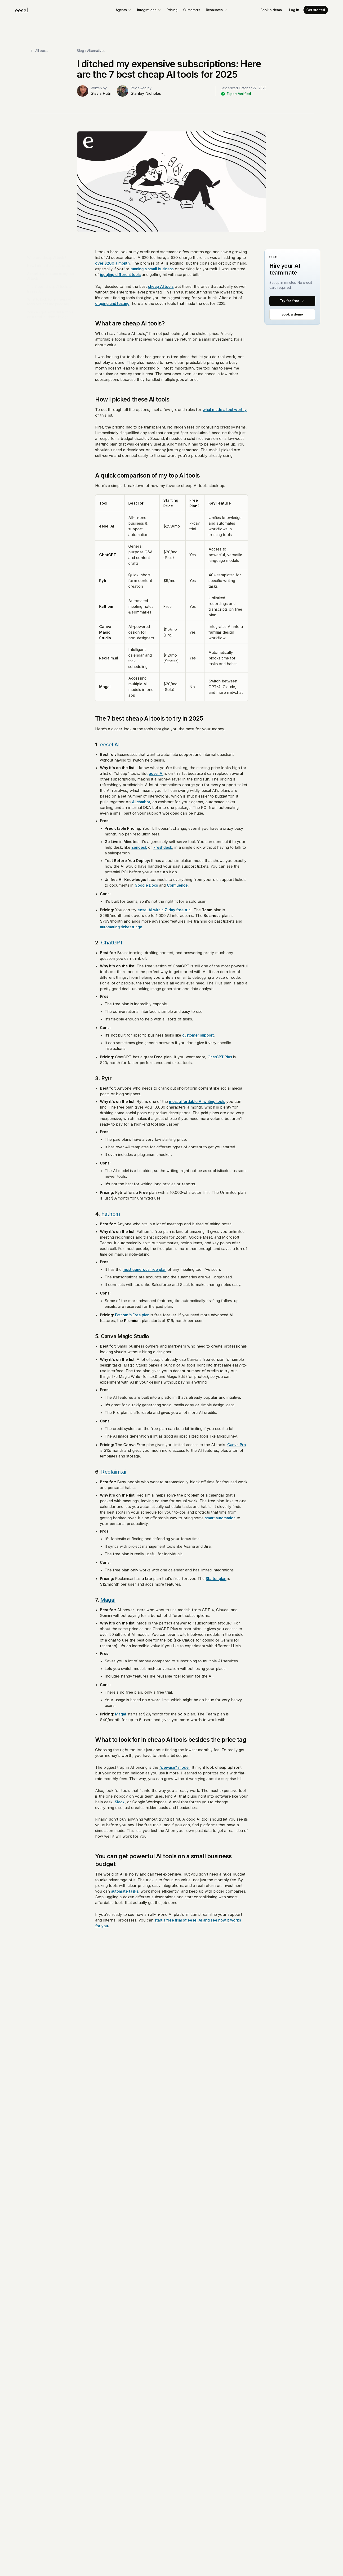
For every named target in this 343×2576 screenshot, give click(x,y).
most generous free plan (144, 1269)
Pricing (172, 10)
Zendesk (139, 847)
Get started (315, 10)
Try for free (292, 301)
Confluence (177, 885)
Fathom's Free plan (132, 1315)
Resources (216, 10)
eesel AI (109, 744)
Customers (191, 10)
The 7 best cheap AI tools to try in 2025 (49, 286)
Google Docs (146, 885)
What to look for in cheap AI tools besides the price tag (49, 299)
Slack (120, 1802)
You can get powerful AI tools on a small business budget (50, 312)
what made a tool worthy (225, 409)
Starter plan (216, 1578)
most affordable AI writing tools (197, 1101)
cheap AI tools (161, 286)
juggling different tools (120, 274)
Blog (80, 51)
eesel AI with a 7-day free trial (165, 909)
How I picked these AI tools (48, 263)
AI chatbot (141, 801)
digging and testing (112, 303)
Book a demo (271, 10)
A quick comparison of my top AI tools (50, 273)
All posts (39, 51)
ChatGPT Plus (220, 1057)
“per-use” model (174, 1767)
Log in (294, 10)
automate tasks (124, 1891)
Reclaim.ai (113, 1472)
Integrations (149, 10)
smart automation (220, 1518)
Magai (107, 1600)
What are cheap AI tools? (46, 255)
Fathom (110, 1214)
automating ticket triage (121, 927)
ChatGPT (112, 942)
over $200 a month (112, 263)
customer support (198, 1035)
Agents (124, 10)
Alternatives (96, 51)
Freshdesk (162, 847)
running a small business (152, 268)
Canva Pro (236, 1444)
